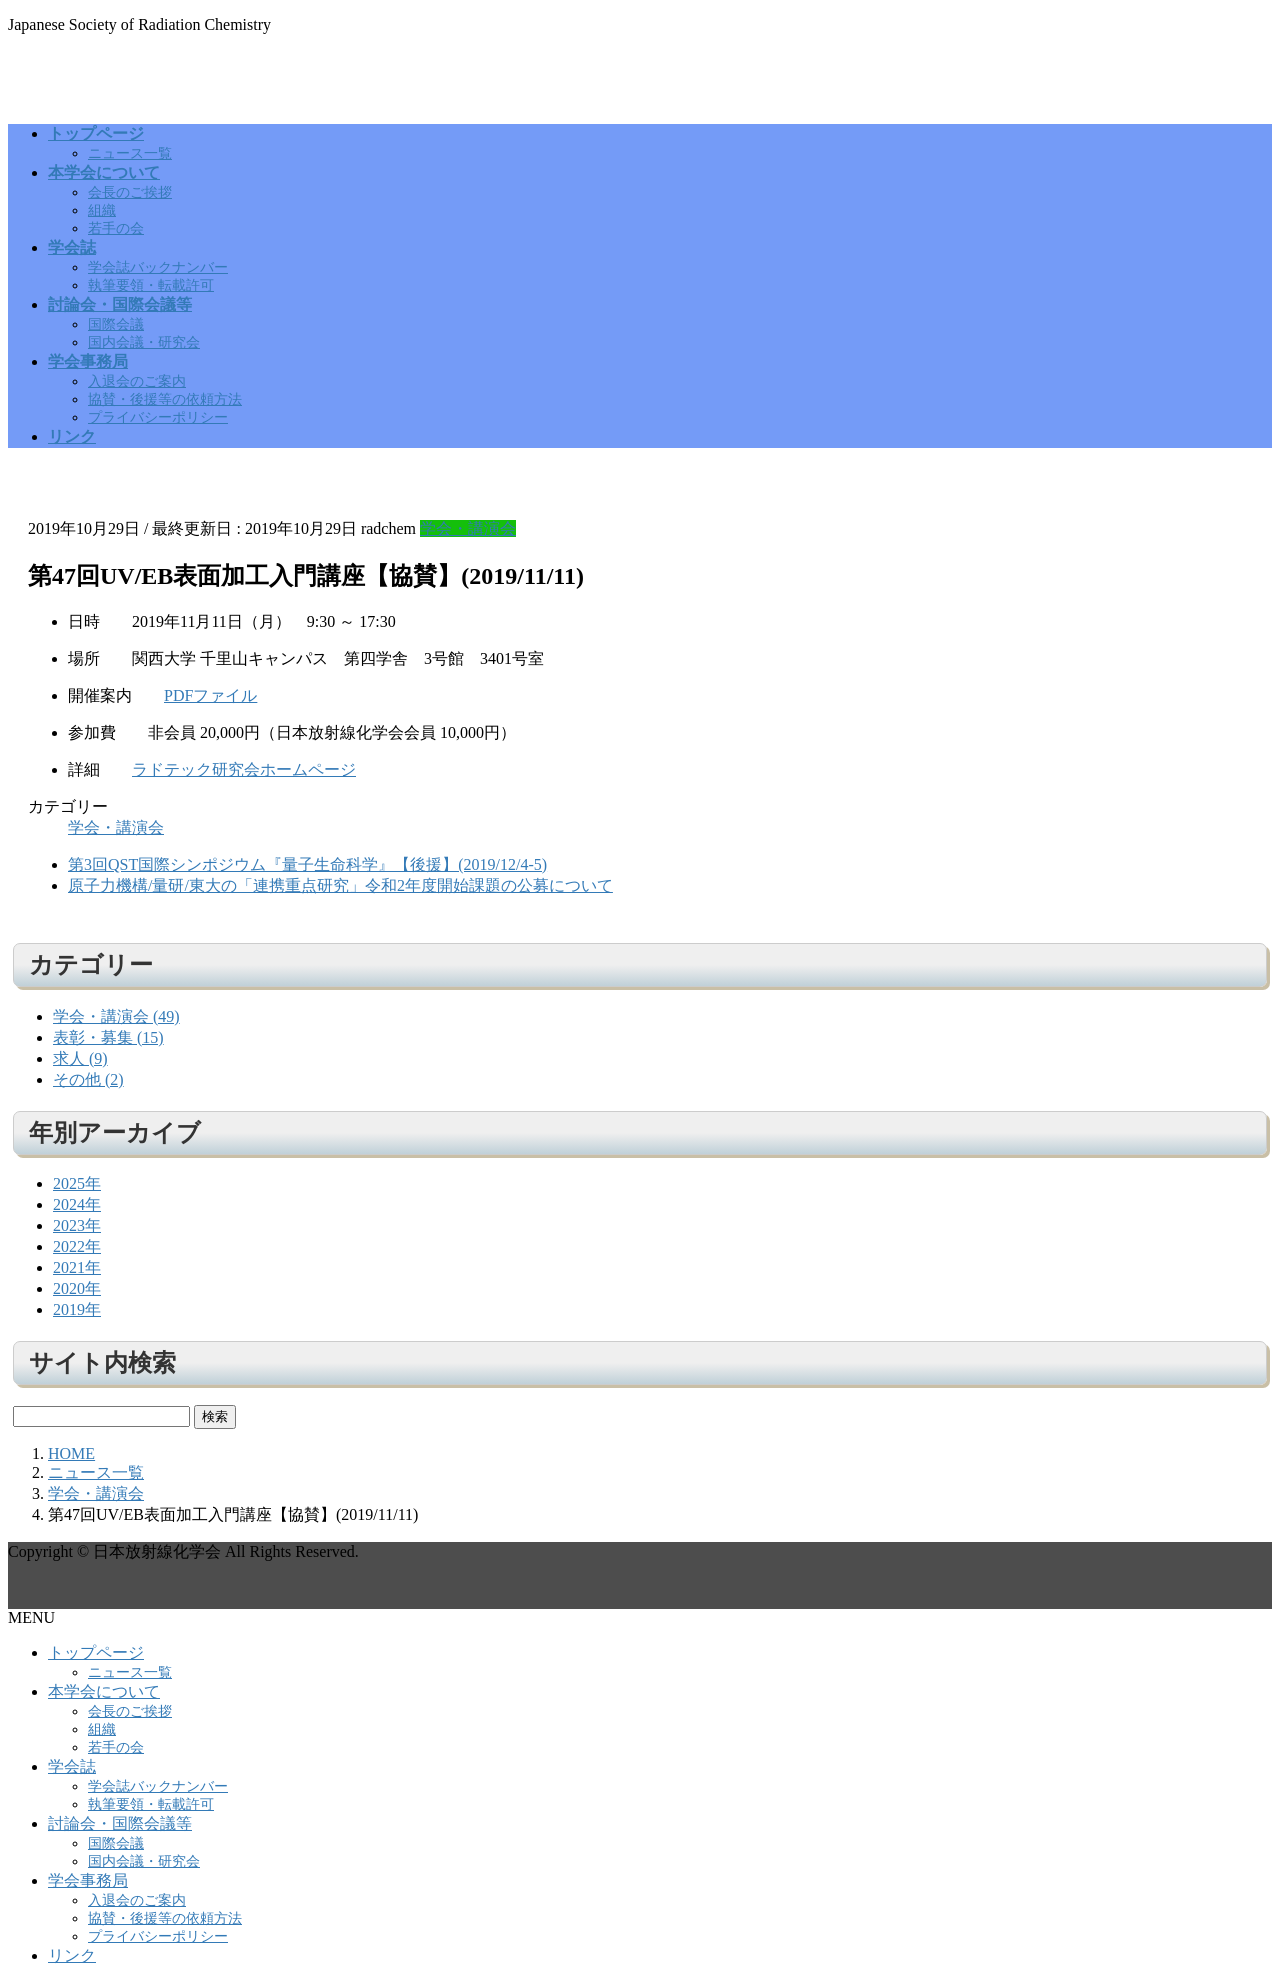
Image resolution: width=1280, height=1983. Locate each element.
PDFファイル (210, 695)
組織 (102, 210)
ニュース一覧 (130, 153)
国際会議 (116, 324)
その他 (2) (88, 1079)
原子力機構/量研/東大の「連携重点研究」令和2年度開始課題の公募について (340, 885)
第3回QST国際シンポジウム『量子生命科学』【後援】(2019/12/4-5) (307, 864)
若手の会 (116, 228)
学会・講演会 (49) (116, 1016)
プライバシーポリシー (158, 417)
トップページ (96, 1652)
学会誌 (72, 1766)
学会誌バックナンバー (158, 267)
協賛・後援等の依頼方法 (165, 399)
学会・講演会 (468, 528)
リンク (72, 1955)
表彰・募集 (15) (108, 1037)
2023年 (77, 1225)
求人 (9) (80, 1058)
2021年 (77, 1267)
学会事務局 (88, 1880)
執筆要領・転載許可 (151, 285)
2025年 (77, 1183)
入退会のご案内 (137, 381)
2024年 (77, 1204)
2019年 (77, 1309)
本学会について (104, 1691)
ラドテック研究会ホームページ (244, 769)
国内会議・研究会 (144, 342)
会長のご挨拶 (130, 192)
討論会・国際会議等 (120, 1823)
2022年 (77, 1246)
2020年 (77, 1288)
